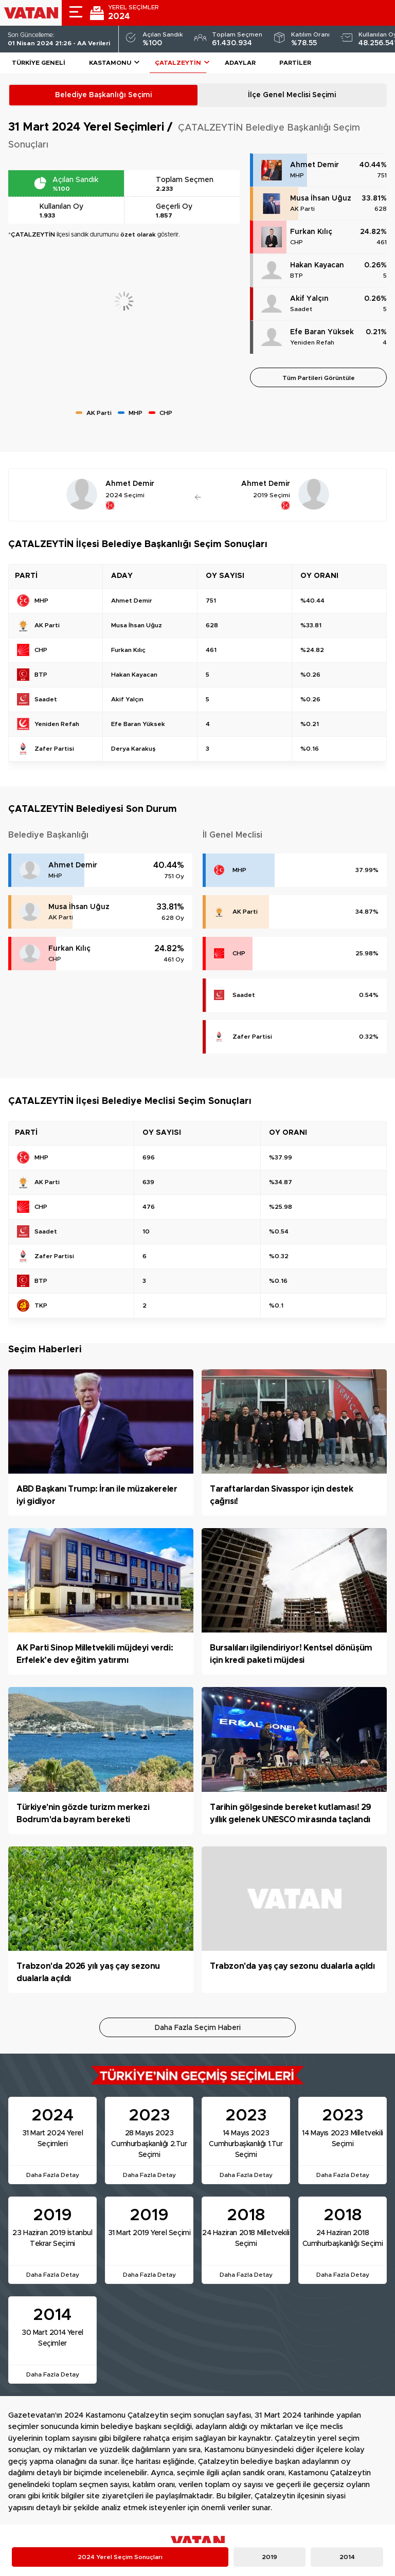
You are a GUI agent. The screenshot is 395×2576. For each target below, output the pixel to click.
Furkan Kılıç (311, 231)
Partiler (295, 63)
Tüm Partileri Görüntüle (318, 378)
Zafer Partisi (252, 1036)
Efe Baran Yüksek (322, 332)
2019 (269, 2557)
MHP (297, 175)
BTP (296, 276)
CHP (296, 242)
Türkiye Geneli (38, 63)
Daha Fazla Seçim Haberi (198, 2027)
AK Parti (302, 209)
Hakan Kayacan (317, 265)
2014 (347, 2557)
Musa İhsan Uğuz (320, 198)
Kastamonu (110, 63)
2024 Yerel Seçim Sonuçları (120, 2557)
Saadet (301, 309)
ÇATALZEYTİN (178, 63)
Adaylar (240, 63)
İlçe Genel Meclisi (292, 95)
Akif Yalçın (309, 298)
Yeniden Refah (312, 342)
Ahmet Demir (314, 165)
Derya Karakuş (133, 749)
